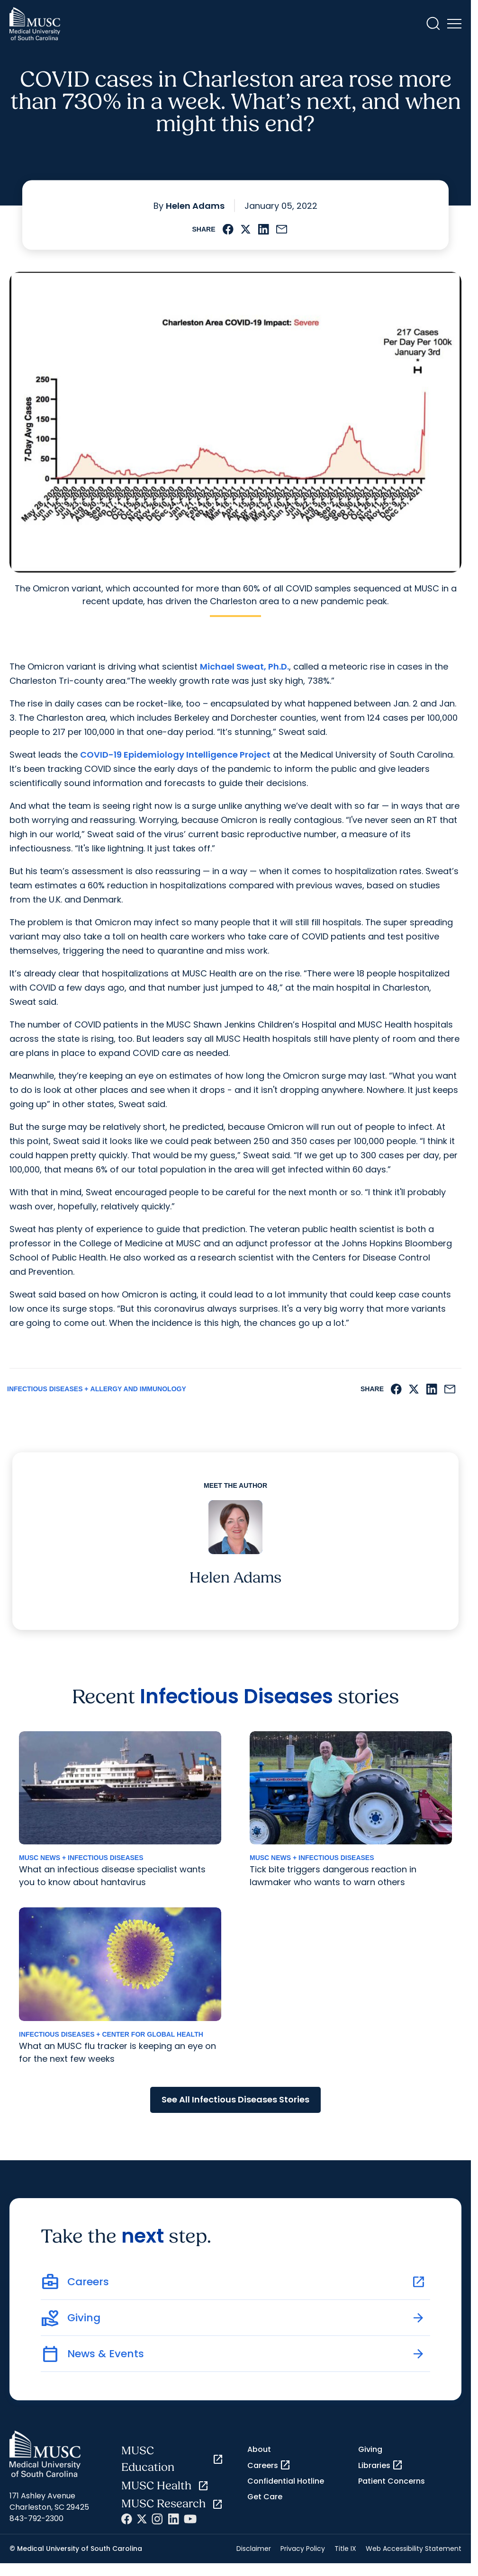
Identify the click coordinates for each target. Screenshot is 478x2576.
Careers (269, 2465)
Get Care (264, 2496)
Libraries (380, 2465)
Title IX (345, 2548)
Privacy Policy (302, 2548)
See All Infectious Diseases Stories (235, 2099)
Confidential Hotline (285, 2481)
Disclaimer (253, 2548)
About (259, 2449)
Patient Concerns (391, 2481)
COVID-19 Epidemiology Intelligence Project (175, 754)
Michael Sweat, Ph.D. (244, 666)
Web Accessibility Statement (413, 2548)
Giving (370, 2449)
